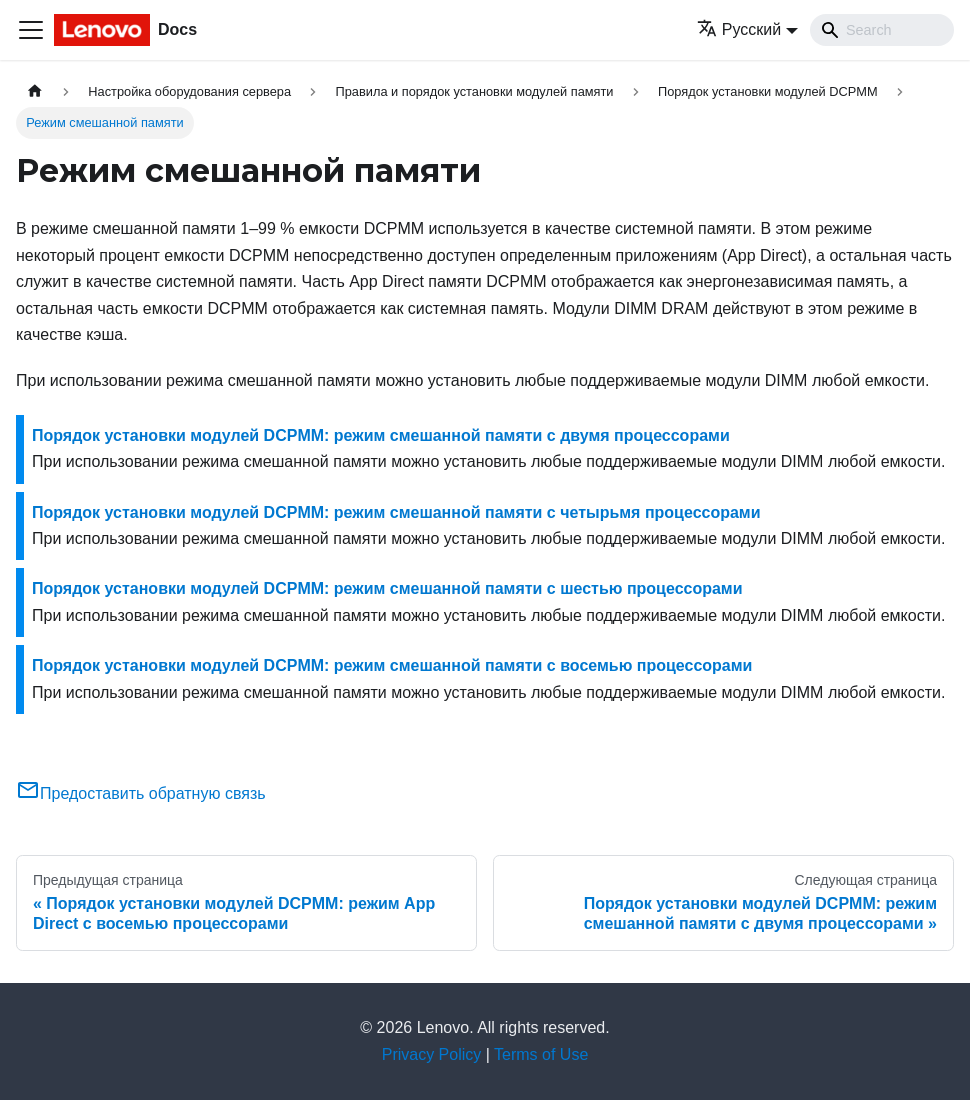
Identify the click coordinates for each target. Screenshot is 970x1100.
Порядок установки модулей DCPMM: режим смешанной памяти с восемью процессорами (392, 665)
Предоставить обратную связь (141, 793)
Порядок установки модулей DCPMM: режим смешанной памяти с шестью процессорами (387, 588)
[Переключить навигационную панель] (31, 30)
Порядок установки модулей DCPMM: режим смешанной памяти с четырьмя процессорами (396, 512)
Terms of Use (541, 1054)
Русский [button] (739, 29)
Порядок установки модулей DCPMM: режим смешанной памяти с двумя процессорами (381, 435)
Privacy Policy (432, 1054)
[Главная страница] (35, 91)
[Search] (882, 30)
